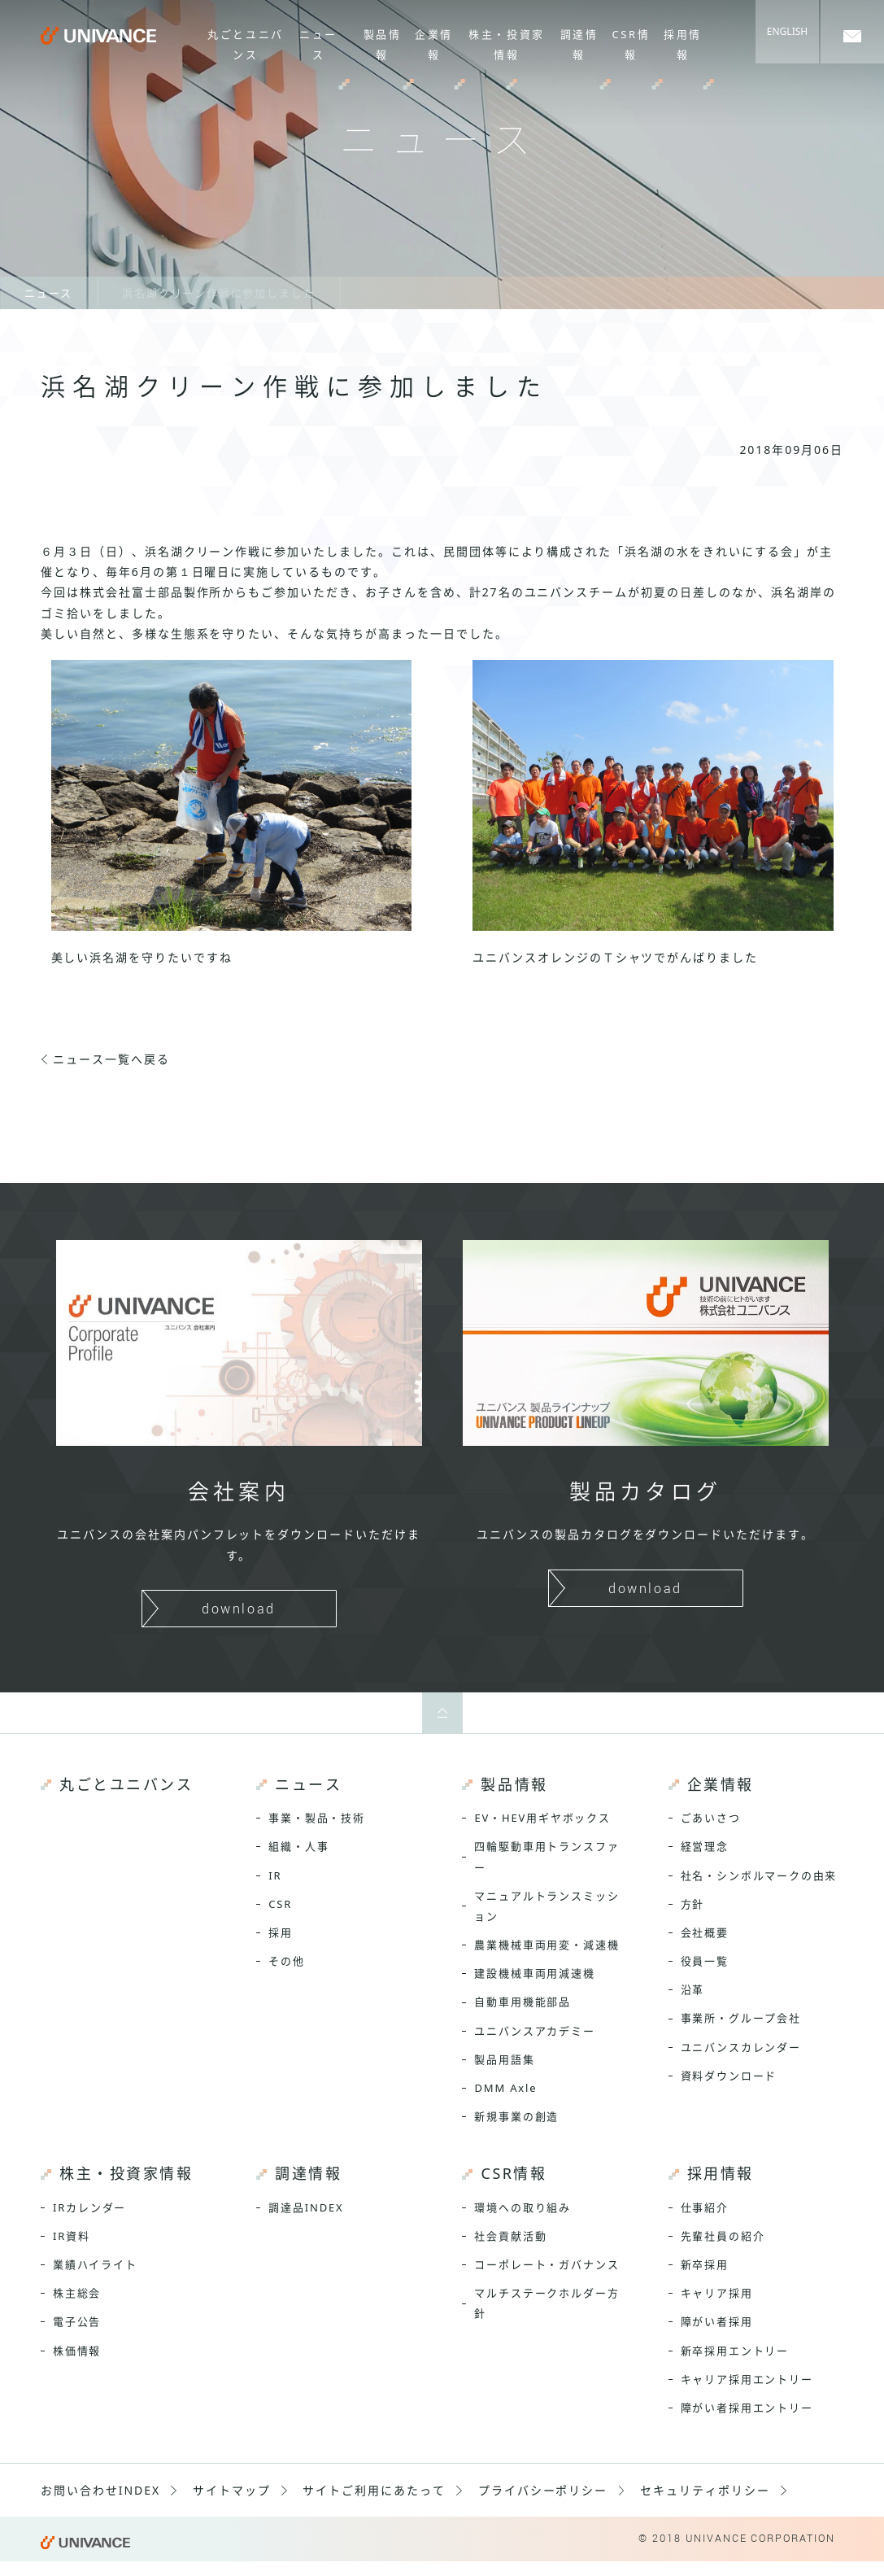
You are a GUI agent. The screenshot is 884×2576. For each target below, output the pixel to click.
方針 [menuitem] (693, 1904)
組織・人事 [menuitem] (298, 1846)
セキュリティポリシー (705, 2490)
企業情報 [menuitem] (435, 44)
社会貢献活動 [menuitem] (510, 2236)
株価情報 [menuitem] (77, 2350)
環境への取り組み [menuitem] (522, 2207)
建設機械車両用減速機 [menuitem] (534, 1973)
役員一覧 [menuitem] (705, 1961)
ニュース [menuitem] (318, 44)
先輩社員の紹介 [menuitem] (723, 2236)
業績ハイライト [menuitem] (95, 2264)
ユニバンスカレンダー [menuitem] (741, 2047)
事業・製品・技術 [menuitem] (316, 1817)
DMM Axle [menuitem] (505, 2087)
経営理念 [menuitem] (705, 1846)
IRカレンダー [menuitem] (89, 2207)
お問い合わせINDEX (100, 2490)
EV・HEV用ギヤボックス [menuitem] (542, 1817)
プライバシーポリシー (543, 2490)
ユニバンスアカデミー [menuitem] (534, 2031)
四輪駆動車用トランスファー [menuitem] (546, 1856)
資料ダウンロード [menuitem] (729, 2075)
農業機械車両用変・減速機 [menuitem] (546, 1944)
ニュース (48, 293)
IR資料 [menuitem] (71, 2236)
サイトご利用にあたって (374, 2490)
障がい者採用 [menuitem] (717, 2321)
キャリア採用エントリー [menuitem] (747, 2379)
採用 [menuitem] (280, 1932)
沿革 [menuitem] (693, 1989)
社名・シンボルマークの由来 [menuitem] (759, 1875)
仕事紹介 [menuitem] (705, 2207)
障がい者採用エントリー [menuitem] (747, 2407)
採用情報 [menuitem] (683, 44)
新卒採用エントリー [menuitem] (735, 2350)
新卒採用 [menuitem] (705, 2264)
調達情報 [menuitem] (579, 44)
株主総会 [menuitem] (77, 2293)
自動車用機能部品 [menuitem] (522, 2001)
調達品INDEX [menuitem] (305, 2207)
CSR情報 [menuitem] (631, 44)
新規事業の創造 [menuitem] (516, 2116)
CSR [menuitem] (280, 1904)
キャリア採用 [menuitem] (717, 2293)
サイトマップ (232, 2490)
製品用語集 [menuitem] (504, 2059)
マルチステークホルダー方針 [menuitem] (546, 2303)
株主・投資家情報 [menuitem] (506, 44)
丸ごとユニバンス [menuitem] (245, 44)
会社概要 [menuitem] (705, 1932)
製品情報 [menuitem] (383, 44)
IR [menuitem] (274, 1875)
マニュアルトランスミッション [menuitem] (546, 1905)
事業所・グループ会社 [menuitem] (741, 2018)
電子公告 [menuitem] (77, 2321)
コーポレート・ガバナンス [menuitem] (546, 2264)
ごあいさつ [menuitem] (711, 1817)
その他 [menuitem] (286, 1961)
